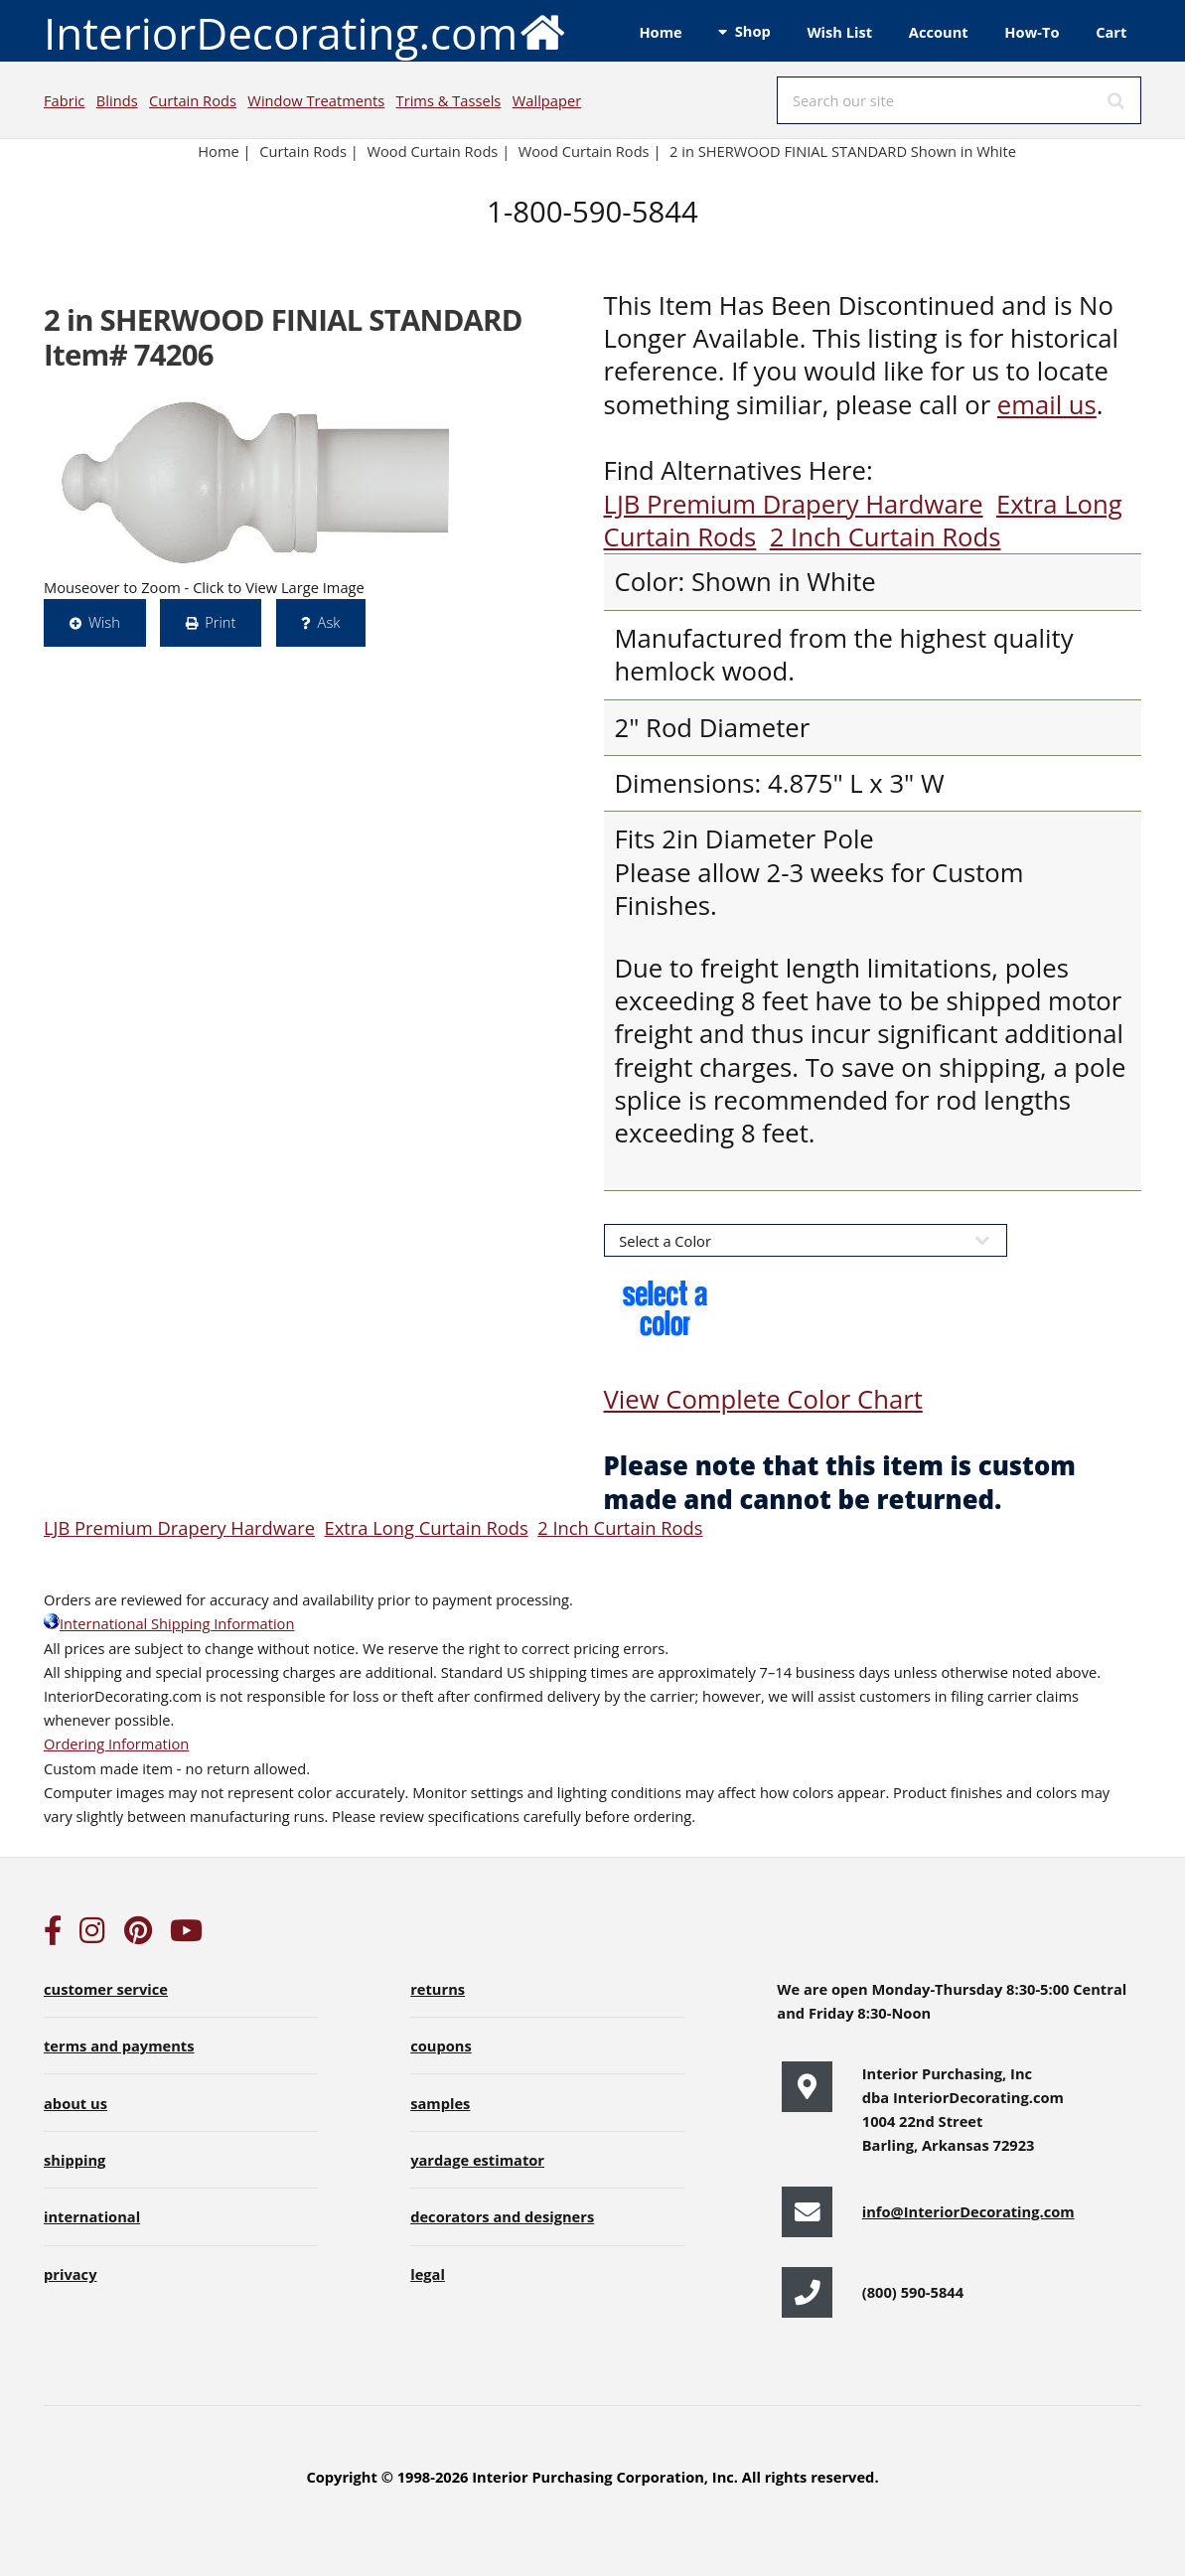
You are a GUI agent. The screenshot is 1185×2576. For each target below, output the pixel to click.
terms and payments (119, 2045)
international (92, 2216)
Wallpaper (547, 100)
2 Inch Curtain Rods (885, 537)
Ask (329, 622)
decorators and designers (502, 2216)
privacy (70, 2274)
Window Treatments (315, 100)
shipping (74, 2160)
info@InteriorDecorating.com (968, 2211)
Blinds (117, 100)
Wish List (839, 32)
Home (660, 32)
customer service (106, 1989)
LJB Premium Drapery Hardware (793, 504)
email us (1047, 404)
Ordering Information (116, 1743)
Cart (1111, 32)
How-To (1031, 32)
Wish (104, 622)
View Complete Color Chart (763, 1399)
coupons (441, 2045)
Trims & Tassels (449, 100)
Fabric (64, 100)
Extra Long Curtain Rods (425, 1527)
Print (220, 622)
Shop (753, 31)
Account (938, 32)
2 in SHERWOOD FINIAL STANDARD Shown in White (842, 151)
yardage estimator (477, 2160)
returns (437, 1989)
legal (427, 2274)
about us (75, 2103)
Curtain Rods (192, 100)
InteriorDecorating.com (305, 31)
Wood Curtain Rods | (590, 151)
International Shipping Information (169, 1623)
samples (440, 2103)
